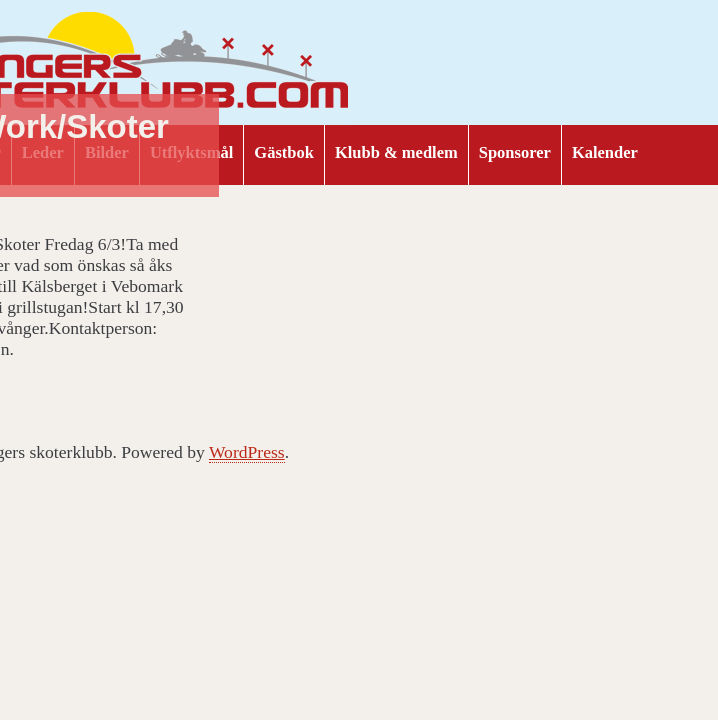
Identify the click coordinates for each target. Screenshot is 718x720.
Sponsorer (515, 152)
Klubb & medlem (396, 152)
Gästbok (284, 152)
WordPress (247, 452)
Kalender (605, 152)
